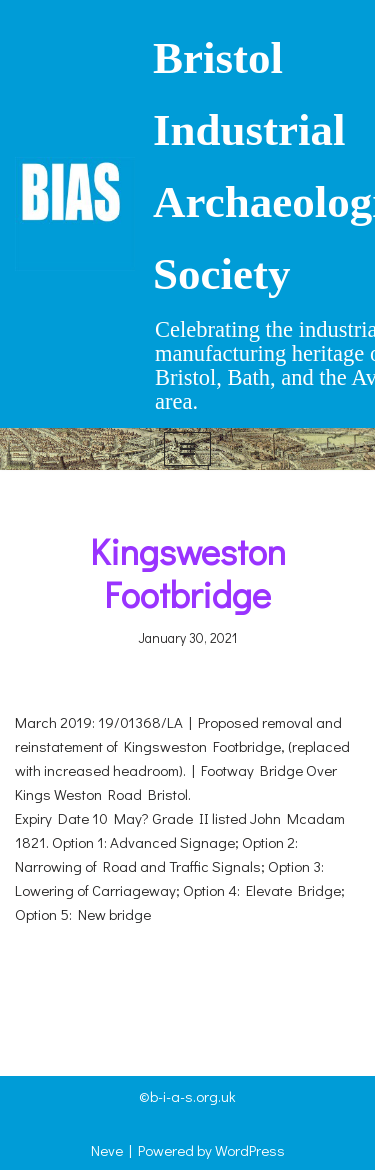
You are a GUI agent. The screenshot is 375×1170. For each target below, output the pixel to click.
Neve (107, 1150)
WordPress (250, 1150)
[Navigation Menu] (187, 449)
